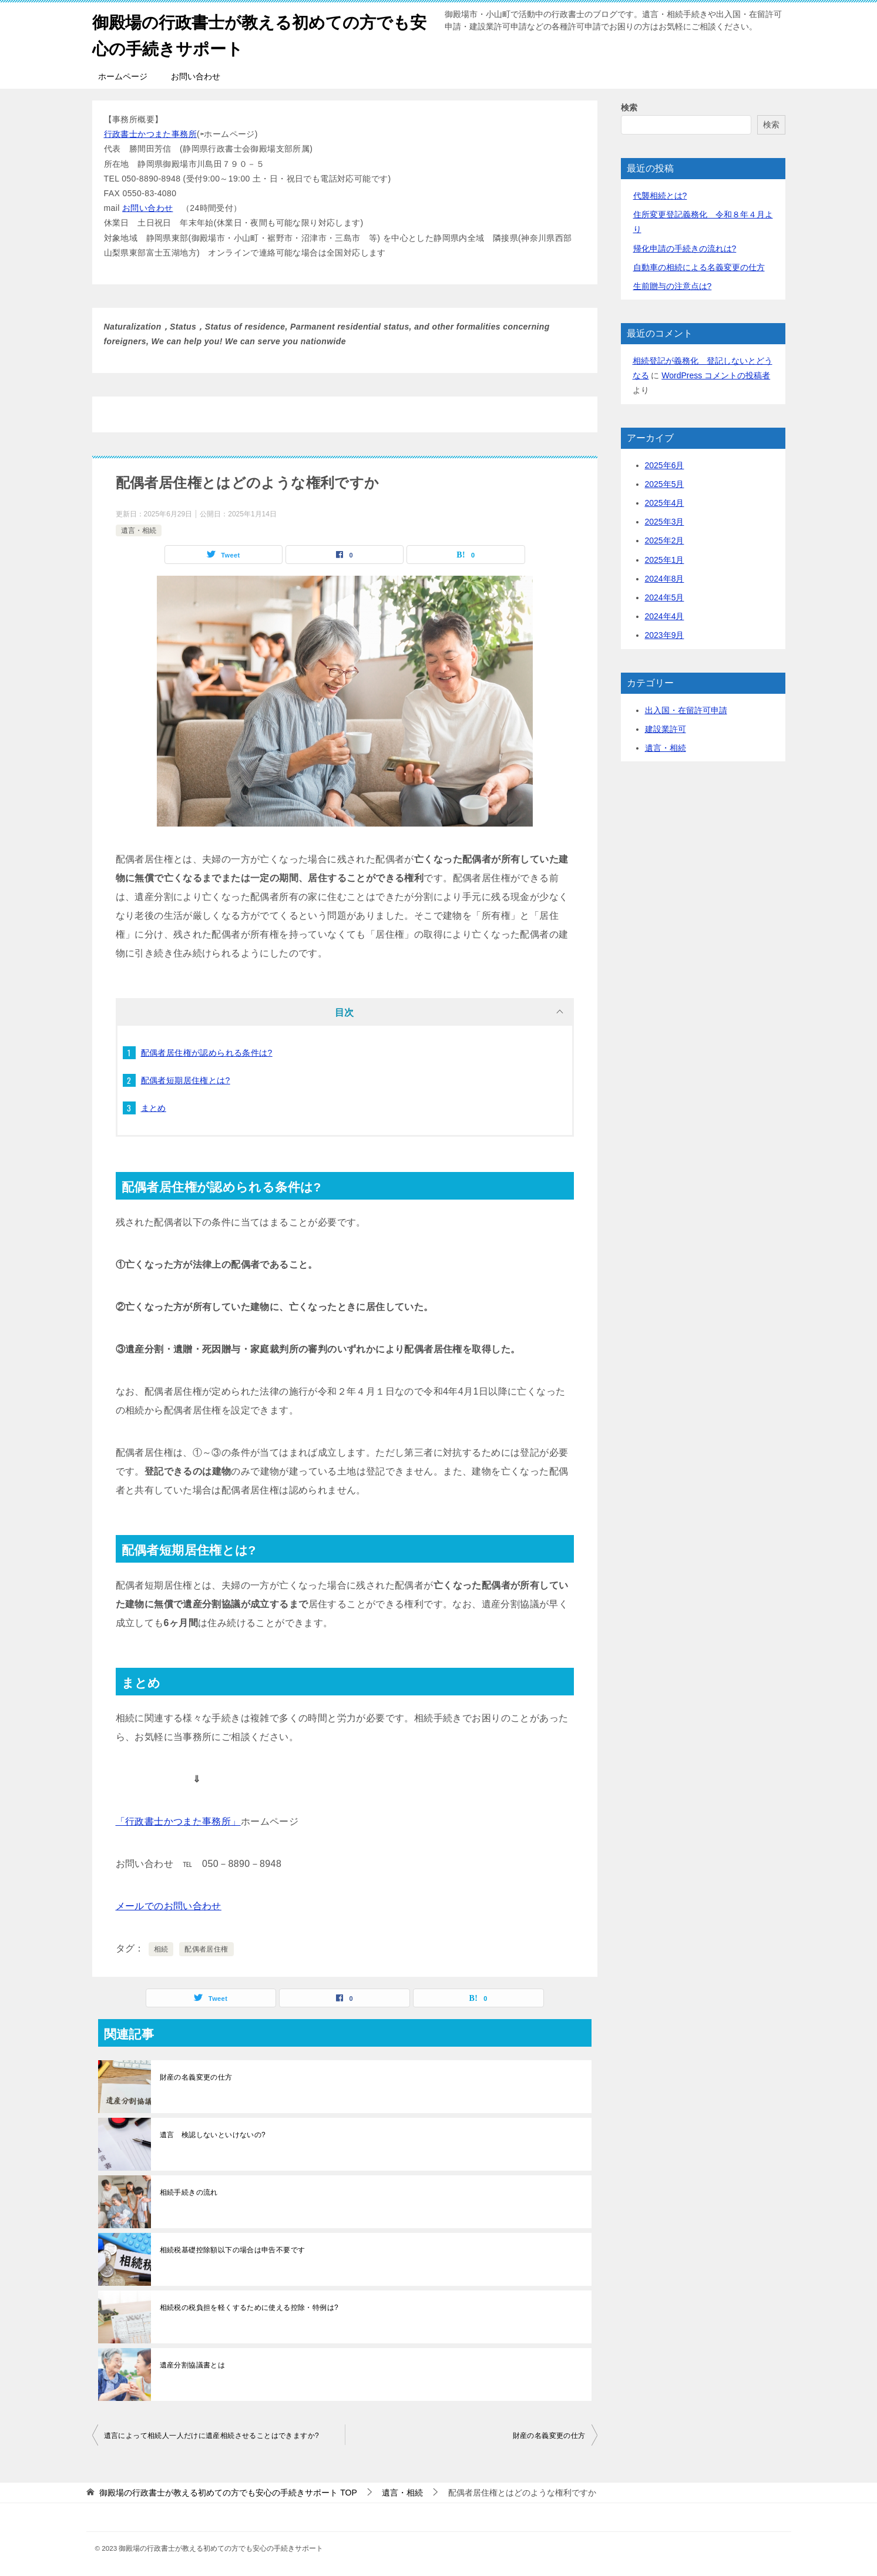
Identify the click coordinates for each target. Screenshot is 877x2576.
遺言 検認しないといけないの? (213, 2135)
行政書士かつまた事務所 (150, 134)
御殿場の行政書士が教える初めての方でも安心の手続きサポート (262, 33)
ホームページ (122, 76)
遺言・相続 (138, 530)
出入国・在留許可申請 (686, 710)
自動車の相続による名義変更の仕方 (699, 267)
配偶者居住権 (206, 1949)
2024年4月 (664, 616)
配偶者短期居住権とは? (185, 1080)
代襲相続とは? (660, 195)
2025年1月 (664, 560)
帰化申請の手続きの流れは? (685, 248)
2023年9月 (664, 635)
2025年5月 (664, 484)
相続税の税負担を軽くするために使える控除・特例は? (249, 2307)
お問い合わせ (195, 76)
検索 (629, 107)
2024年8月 (664, 578)
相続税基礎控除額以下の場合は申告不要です (232, 2250)
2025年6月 (664, 465)
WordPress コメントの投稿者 (715, 375)
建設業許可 (665, 729)
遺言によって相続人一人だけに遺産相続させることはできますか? (212, 2435)
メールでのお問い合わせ (168, 1906)
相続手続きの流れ (189, 2192)
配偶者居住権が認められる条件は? (207, 1052)
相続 (161, 1949)
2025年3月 (664, 521)
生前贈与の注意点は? (672, 286)
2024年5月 (664, 597)
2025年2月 (664, 540)
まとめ (153, 1108)
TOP (228, 2492)
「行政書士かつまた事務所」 (178, 1821)
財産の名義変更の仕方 (196, 2077)
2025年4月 (664, 503)
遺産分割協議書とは (193, 2365)
